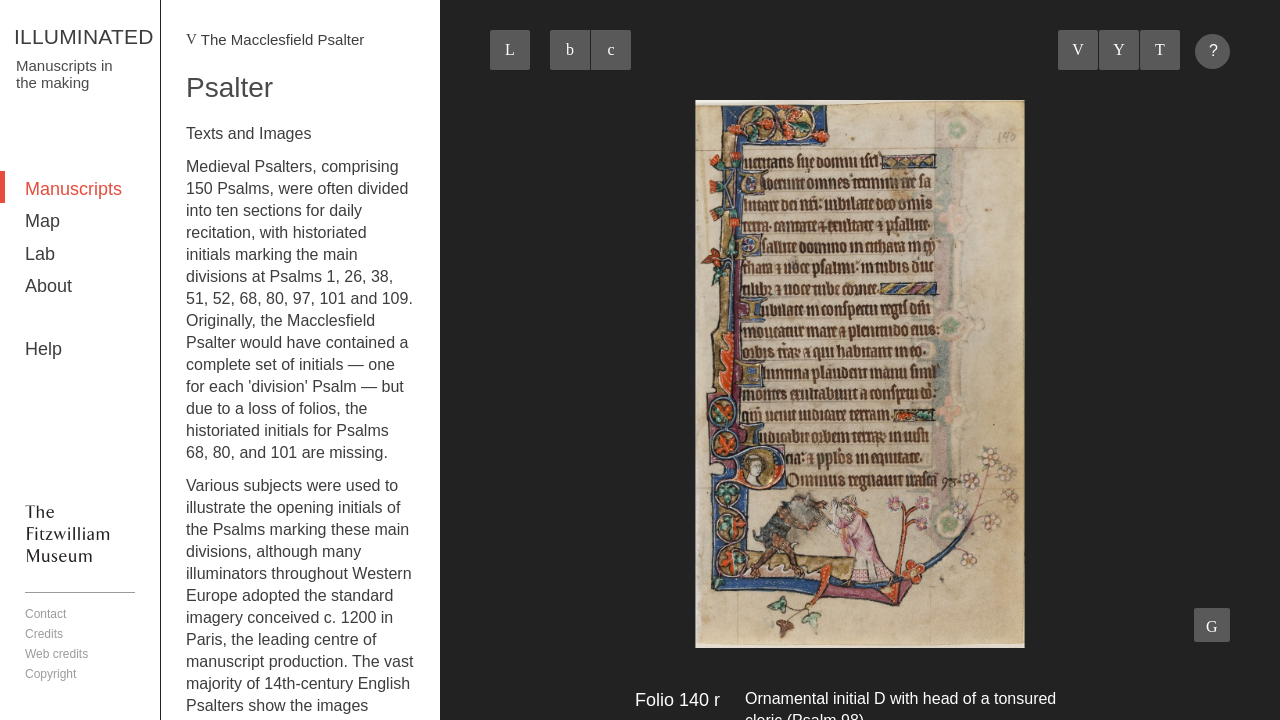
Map (42, 221)
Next (1160, 50)
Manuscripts (73, 189)
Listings (1119, 50)
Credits (44, 634)
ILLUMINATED (84, 36)
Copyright (50, 674)
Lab (40, 254)
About (48, 286)
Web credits (56, 654)
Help (43, 349)
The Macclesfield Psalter (282, 39)
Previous (1078, 50)
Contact (45, 614)
